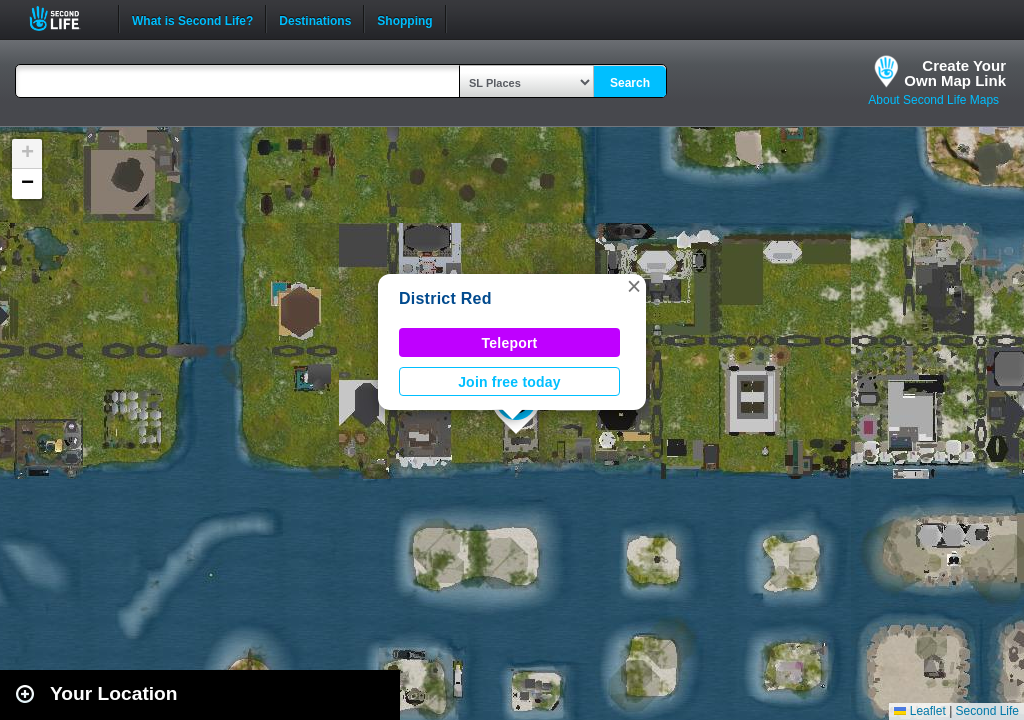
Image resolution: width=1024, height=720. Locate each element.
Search (630, 83)
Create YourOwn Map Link (955, 73)
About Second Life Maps (933, 100)
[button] (634, 286)
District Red (445, 298)
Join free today (509, 382)
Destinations (315, 19)
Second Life (65, 18)
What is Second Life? (192, 19)
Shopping (404, 19)
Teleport (510, 343)
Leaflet (919, 711)
